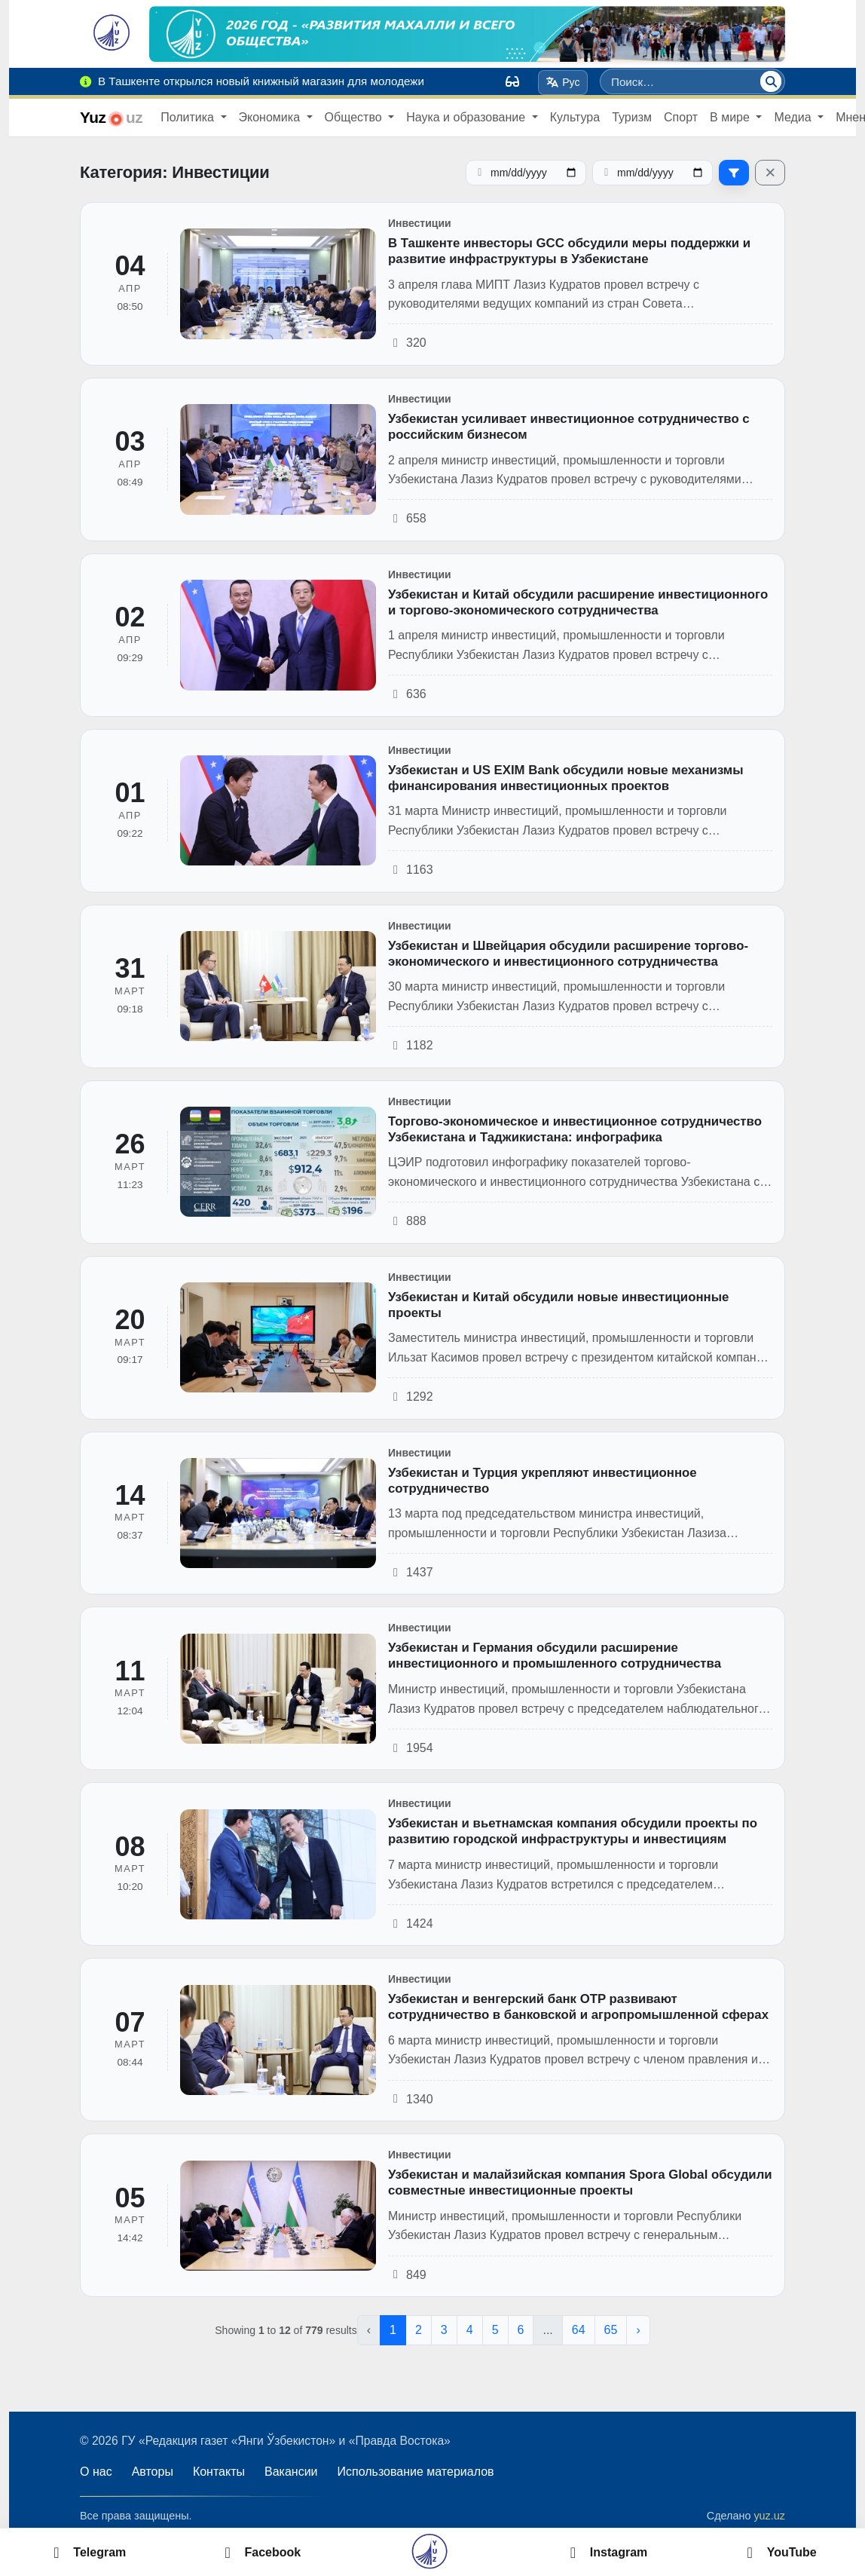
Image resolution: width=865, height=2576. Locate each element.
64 (578, 2329)
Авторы (152, 2471)
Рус (563, 82)
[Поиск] (770, 81)
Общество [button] (355, 117)
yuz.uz (769, 2516)
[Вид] (512, 81)
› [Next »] (638, 2329)
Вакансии (291, 2471)
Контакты (219, 2471)
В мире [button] (731, 117)
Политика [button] (188, 117)
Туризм (632, 117)
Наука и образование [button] (467, 117)
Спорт (681, 117)
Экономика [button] (271, 117)
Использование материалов (416, 2471)
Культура (575, 117)
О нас (96, 2471)
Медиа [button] (794, 117)
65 (611, 2329)
